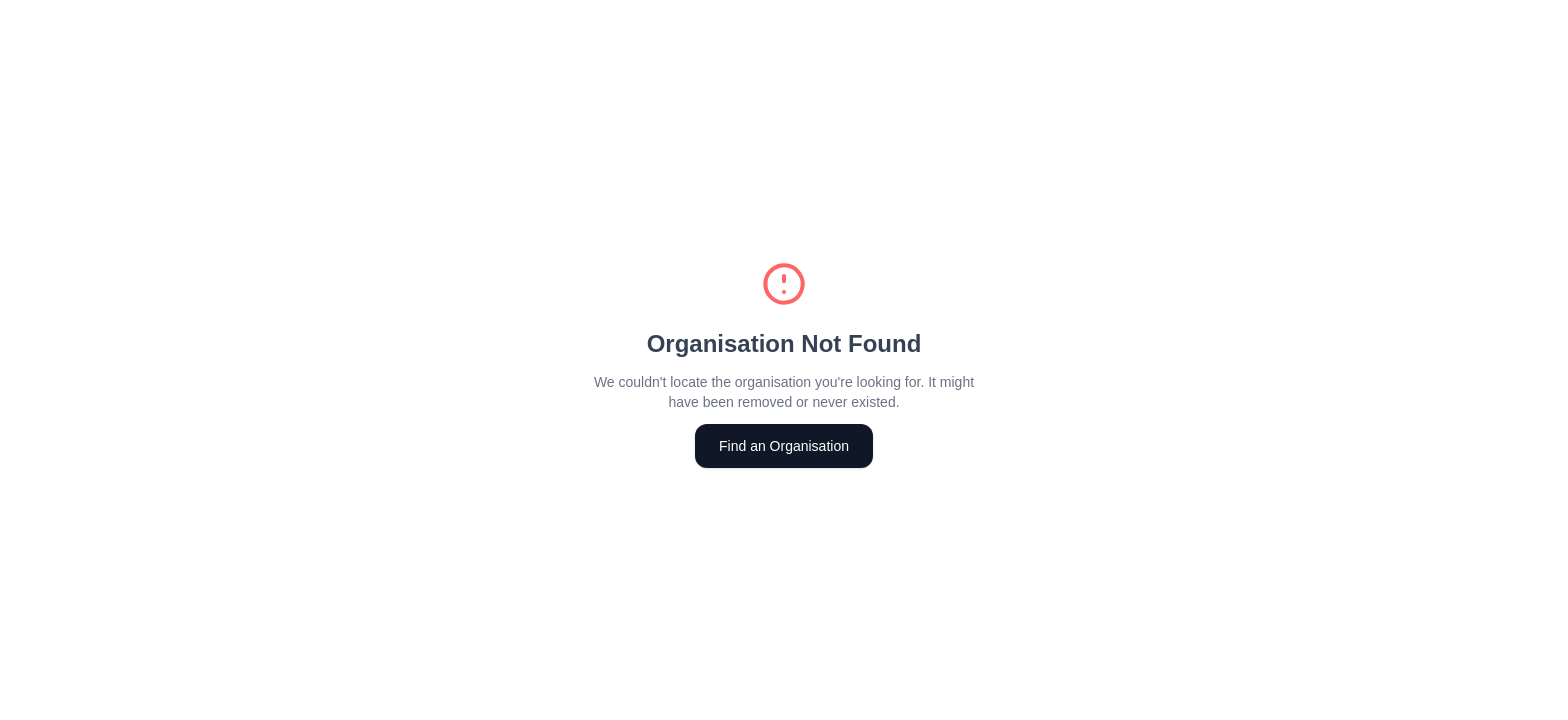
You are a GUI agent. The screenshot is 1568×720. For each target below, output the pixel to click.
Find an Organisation (784, 446)
